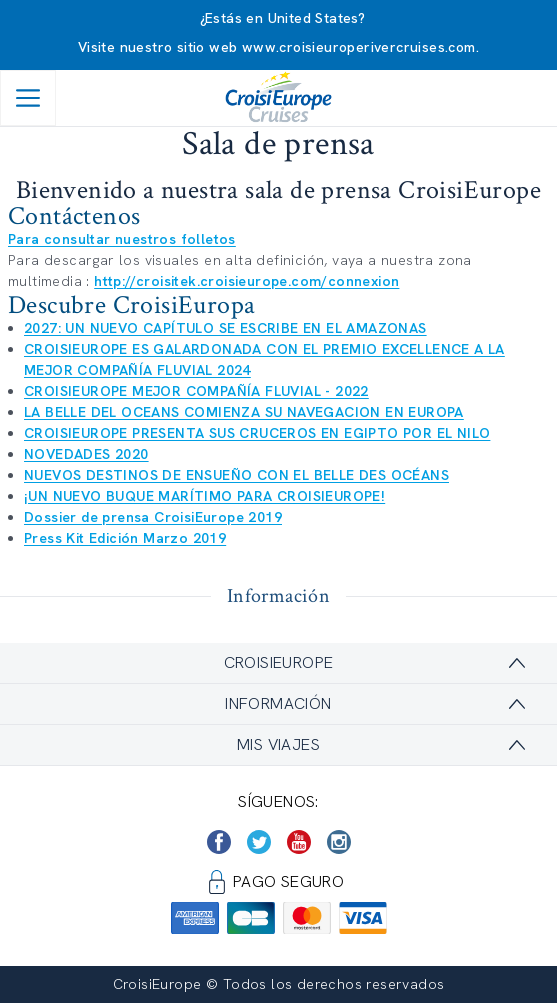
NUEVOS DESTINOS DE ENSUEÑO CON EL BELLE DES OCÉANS (236, 475)
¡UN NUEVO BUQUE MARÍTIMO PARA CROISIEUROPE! (204, 496)
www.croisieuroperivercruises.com (359, 47)
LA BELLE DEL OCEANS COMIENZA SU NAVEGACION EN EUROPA (244, 412)
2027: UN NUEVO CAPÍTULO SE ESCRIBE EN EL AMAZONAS (225, 328)
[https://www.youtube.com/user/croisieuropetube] (299, 842)
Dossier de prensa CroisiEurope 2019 (153, 517)
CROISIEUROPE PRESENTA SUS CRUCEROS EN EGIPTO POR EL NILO (257, 433)
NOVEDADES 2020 (86, 454)
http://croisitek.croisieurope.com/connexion (246, 281)
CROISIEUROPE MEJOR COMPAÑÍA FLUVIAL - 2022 (196, 391)
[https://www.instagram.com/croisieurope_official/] (339, 842)
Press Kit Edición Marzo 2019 (125, 538)
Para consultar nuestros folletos (122, 239)
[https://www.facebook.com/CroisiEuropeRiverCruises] (219, 842)
